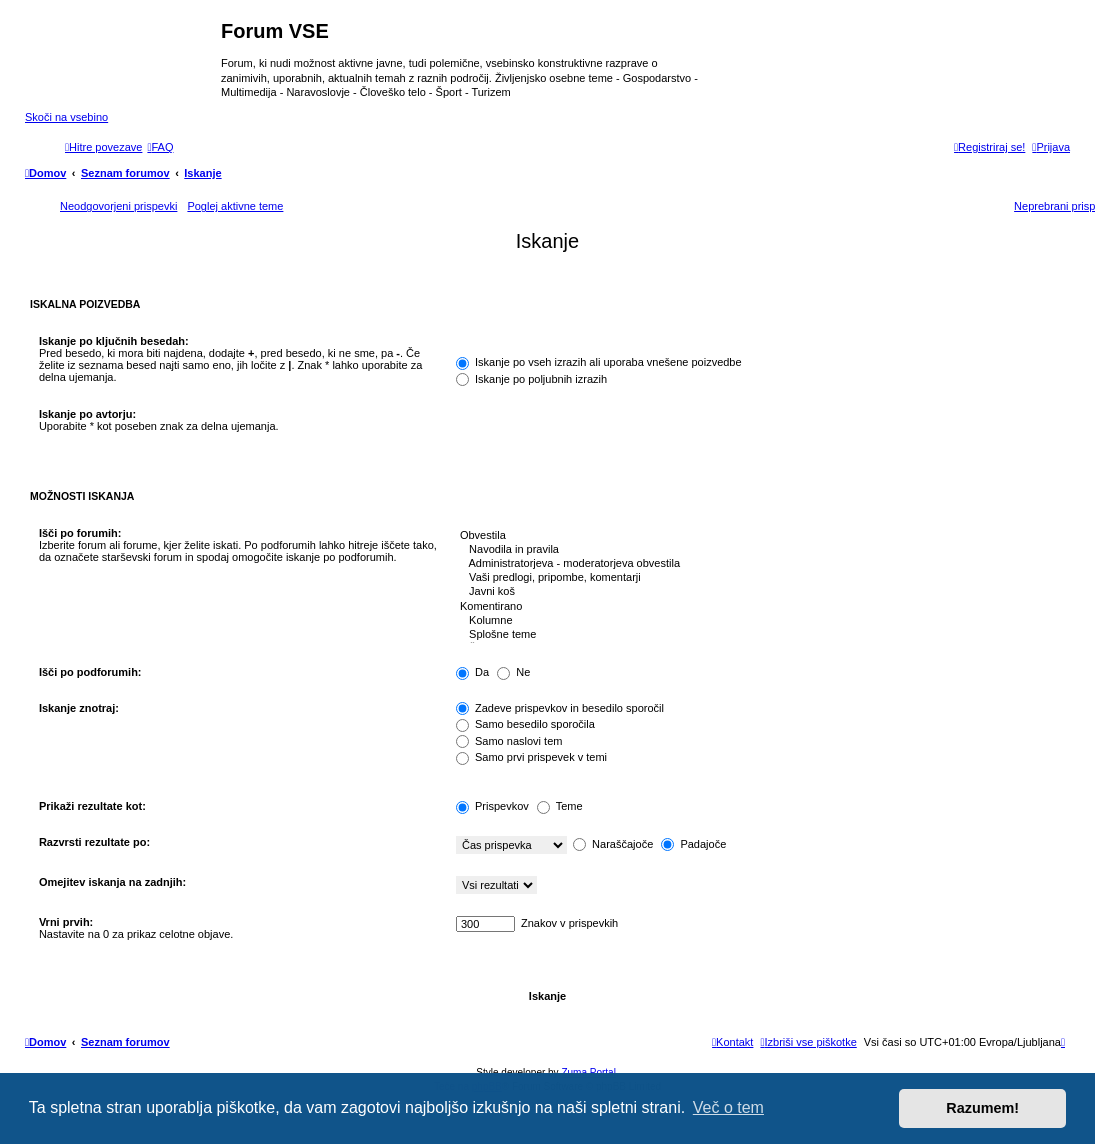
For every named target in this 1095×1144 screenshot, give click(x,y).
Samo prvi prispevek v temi (531, 757)
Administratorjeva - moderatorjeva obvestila (756, 564)
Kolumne (756, 621)
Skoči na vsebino (66, 117)
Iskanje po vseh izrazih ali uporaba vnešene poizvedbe (599, 362)
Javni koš (756, 592)
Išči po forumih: (80, 533)
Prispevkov (492, 806)
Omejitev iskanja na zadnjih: (112, 882)
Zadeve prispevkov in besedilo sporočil (560, 708)
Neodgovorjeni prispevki (118, 206)
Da (472, 672)
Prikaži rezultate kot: (92, 806)
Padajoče (693, 844)
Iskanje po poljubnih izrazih (531, 379)
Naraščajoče (613, 844)
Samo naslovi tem (509, 741)
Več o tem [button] (728, 1107)
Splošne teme (756, 635)
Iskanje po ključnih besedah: (114, 341)
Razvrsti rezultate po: (94, 842)
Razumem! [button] (982, 1108)
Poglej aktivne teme (235, 206)
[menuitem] (160, 147)
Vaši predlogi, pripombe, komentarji (756, 578)
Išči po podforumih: (90, 672)
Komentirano (756, 607)
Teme (560, 806)
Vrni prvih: (66, 922)
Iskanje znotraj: (79, 708)
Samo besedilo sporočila (525, 724)
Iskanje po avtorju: (87, 414)
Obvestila (756, 536)
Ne (513, 672)
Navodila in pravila (756, 550)
